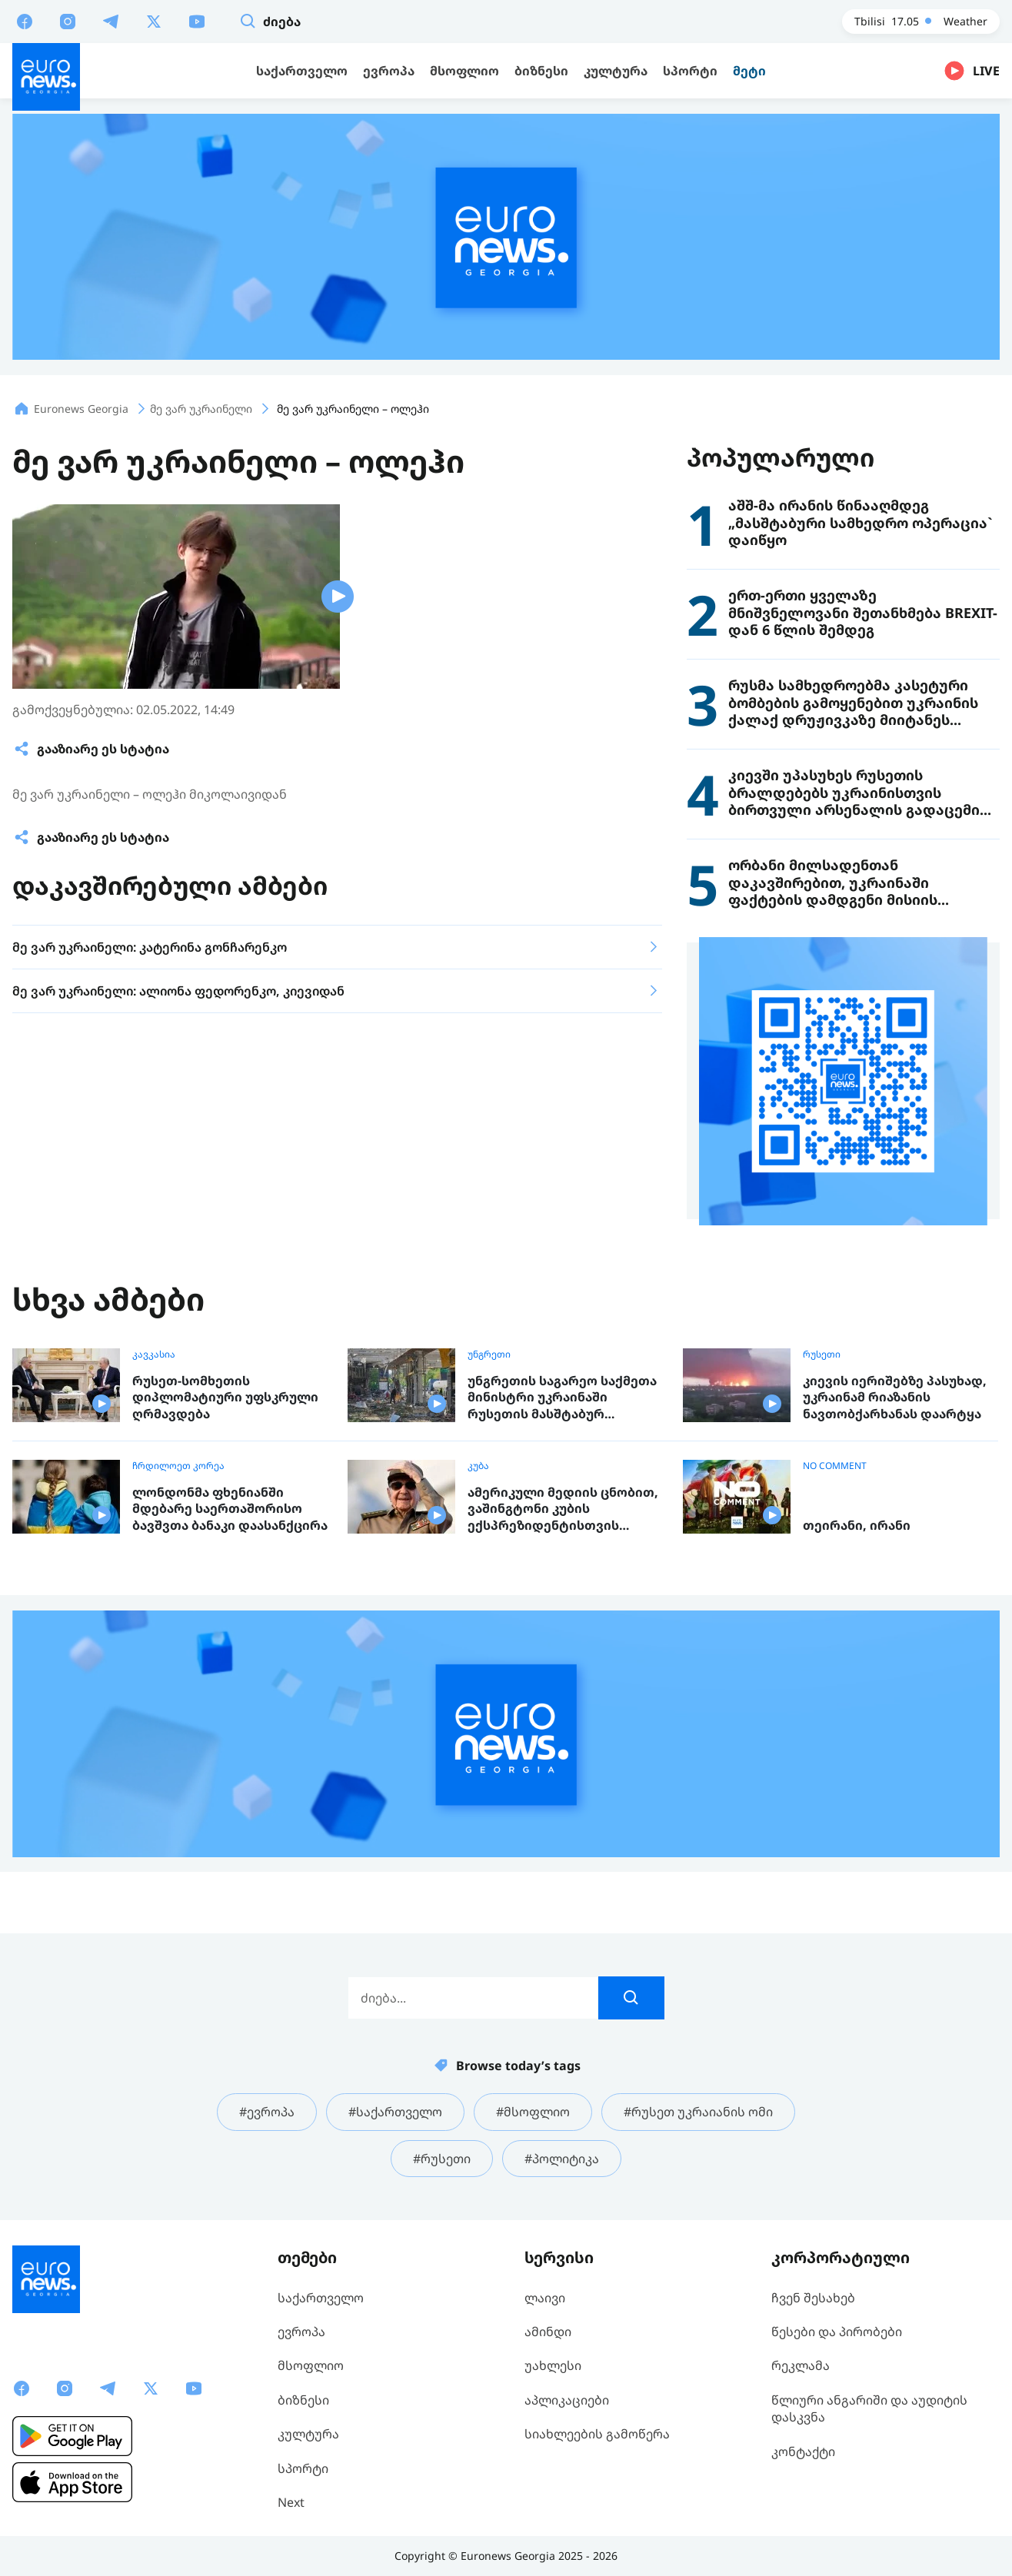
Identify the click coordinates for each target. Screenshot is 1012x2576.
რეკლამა (800, 2365)
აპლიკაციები (566, 2400)
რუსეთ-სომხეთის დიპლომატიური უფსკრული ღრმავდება (225, 1397)
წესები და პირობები (836, 2331)
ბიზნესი (303, 2400)
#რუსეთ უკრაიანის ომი (698, 2111)
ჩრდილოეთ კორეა (178, 1466)
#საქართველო (395, 2111)
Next (291, 2502)
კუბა (478, 1466)
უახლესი (552, 2365)
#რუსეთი (442, 2158)
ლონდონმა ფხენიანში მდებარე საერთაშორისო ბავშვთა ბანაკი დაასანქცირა (230, 1509)
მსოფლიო (311, 2365)
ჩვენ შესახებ (813, 2297)
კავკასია (153, 1354)
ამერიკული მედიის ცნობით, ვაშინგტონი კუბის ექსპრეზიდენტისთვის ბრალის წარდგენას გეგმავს (563, 1509)
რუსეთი (822, 1354)
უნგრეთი (489, 1354)
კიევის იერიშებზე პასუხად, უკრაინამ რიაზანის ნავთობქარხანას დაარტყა (895, 1397)
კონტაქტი (803, 2451)
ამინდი (547, 2331)
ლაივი (544, 2297)
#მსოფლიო (533, 2111)
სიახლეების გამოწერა (597, 2433)
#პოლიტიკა (561, 2158)
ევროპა (301, 2331)
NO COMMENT (835, 1466)
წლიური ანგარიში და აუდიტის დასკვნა (869, 2408)
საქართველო (321, 2297)
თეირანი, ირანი (856, 1525)
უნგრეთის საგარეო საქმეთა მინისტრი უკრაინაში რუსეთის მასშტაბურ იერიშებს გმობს (562, 1398)
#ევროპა (267, 2111)
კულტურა (308, 2433)
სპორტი (303, 2468)
